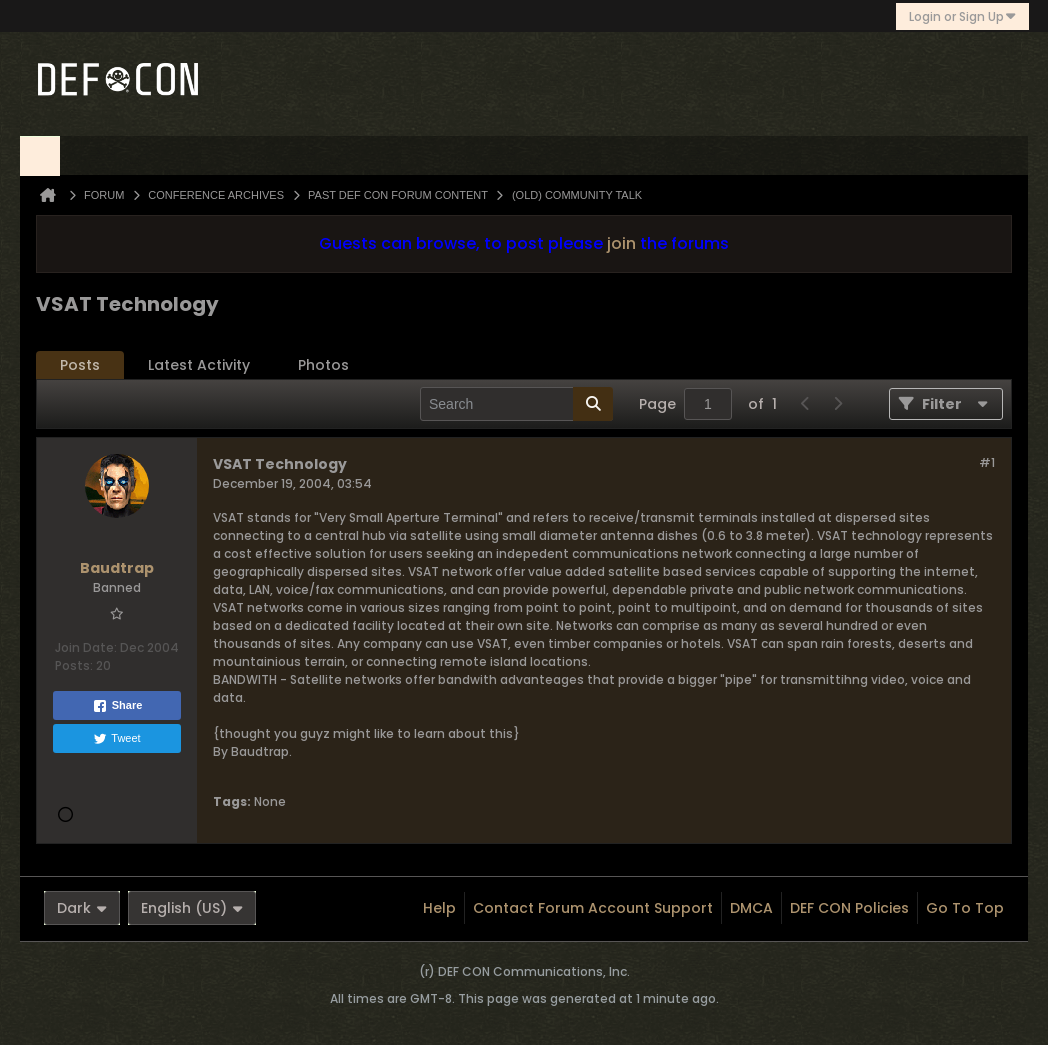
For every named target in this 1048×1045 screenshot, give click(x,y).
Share (117, 706)
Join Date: (86, 647)
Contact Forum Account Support (593, 908)
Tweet (116, 739)
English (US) (192, 908)
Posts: (74, 665)
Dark (82, 908)
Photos (323, 365)
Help (439, 908)
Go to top (965, 908)
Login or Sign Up (962, 16)
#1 (987, 462)
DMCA (751, 908)
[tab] (80, 365)
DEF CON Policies (849, 908)
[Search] (516, 404)
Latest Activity (199, 365)
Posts (80, 365)
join (621, 243)
